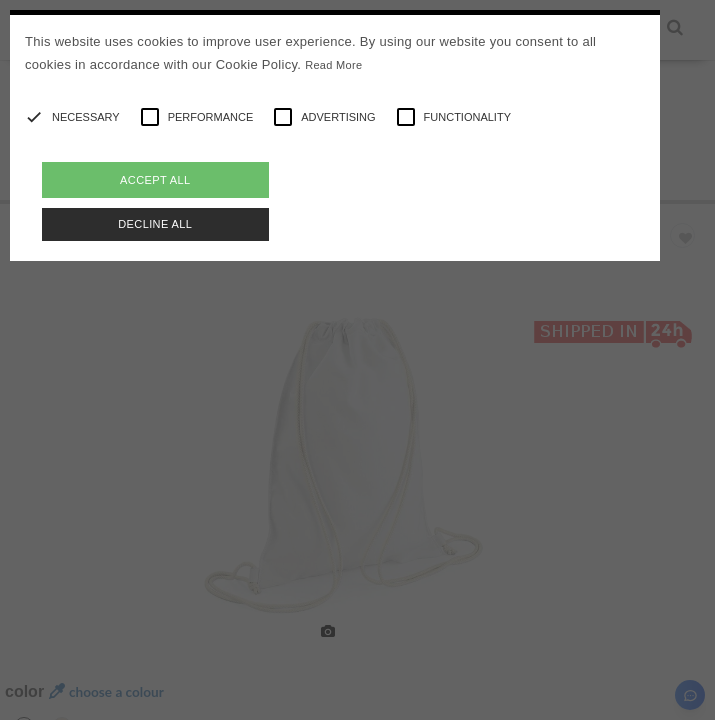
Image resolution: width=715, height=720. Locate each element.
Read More (333, 65)
